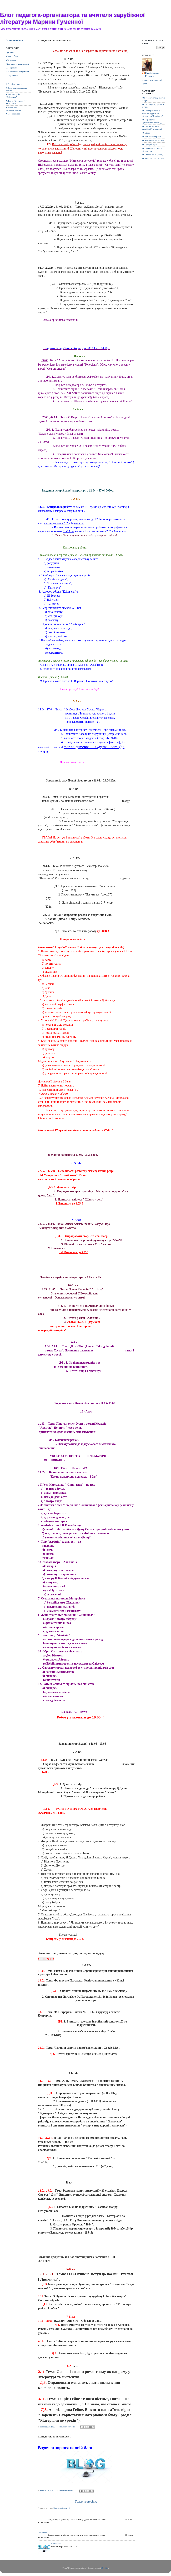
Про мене (10, 52)
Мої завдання (12, 60)
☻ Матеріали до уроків (153, 140)
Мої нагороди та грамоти (17, 71)
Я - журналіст (12, 75)
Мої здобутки (12, 68)
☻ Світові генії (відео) (152, 154)
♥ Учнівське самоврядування (13, 108)
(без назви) (43, 2532)
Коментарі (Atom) (61, 2508)
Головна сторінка (86, 2501)
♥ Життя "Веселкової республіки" (15, 102)
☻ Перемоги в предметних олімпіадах (153, 121)
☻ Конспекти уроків (151, 136)
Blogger (104, 2568)
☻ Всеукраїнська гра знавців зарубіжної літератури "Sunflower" (152, 113)
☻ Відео (146, 133)
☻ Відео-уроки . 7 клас (153, 158)
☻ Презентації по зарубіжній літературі (152, 127)
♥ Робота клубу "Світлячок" (13, 95)
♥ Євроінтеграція (14, 84)
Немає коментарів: (66, 2427)
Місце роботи (12, 56)
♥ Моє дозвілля (13, 114)
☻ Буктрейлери (149, 144)
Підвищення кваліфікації (17, 64)
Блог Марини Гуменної (152, 74)
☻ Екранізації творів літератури (151, 149)
